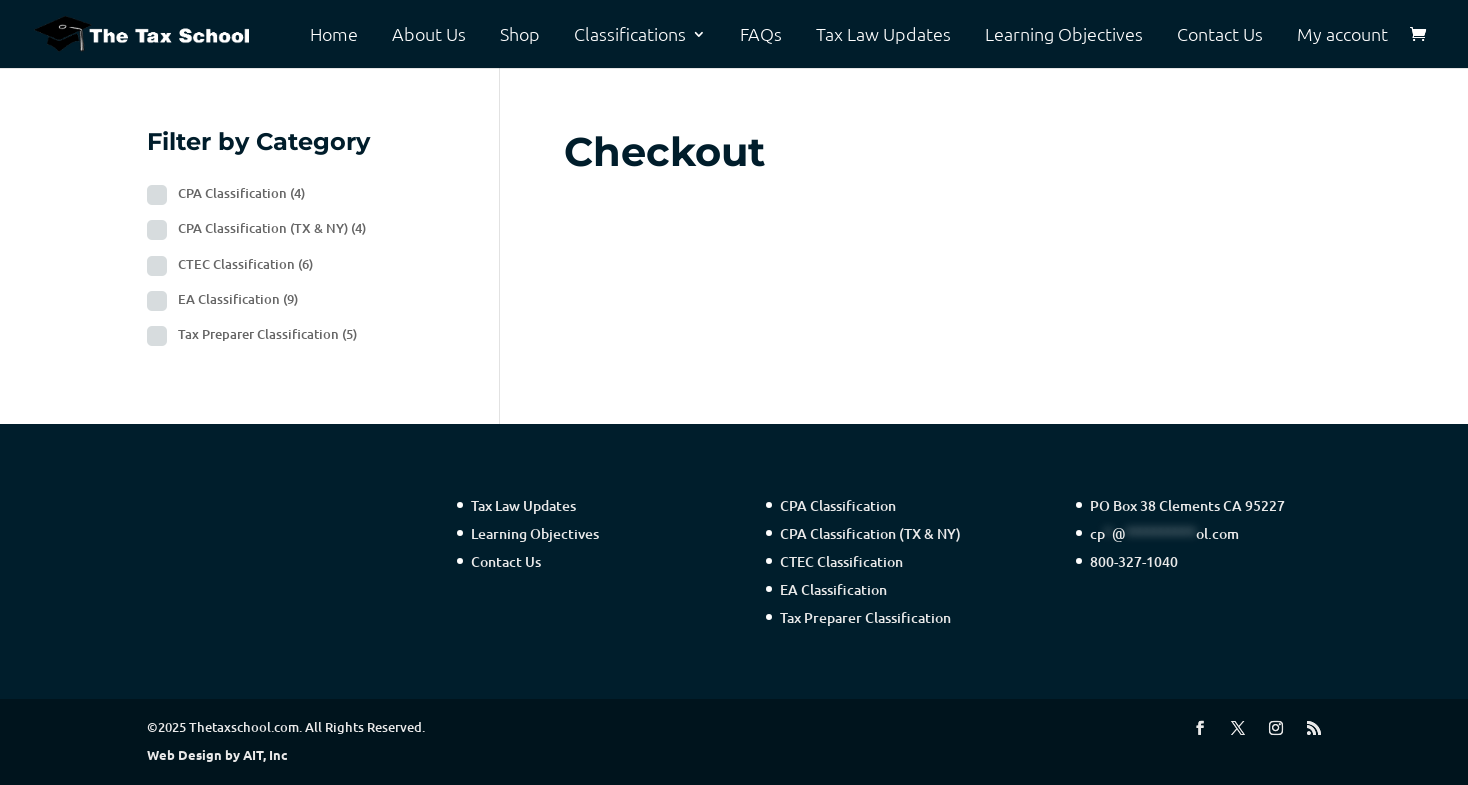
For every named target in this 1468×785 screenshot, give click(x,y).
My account (1342, 35)
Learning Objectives (1064, 35)
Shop (520, 35)
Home (334, 35)
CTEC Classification (245, 264)
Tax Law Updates (883, 35)
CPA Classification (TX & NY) (272, 228)
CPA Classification (241, 193)
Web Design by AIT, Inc (217, 754)
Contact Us (1220, 35)
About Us (429, 35)
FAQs (761, 35)
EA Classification (238, 299)
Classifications (630, 35)
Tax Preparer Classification (267, 334)
